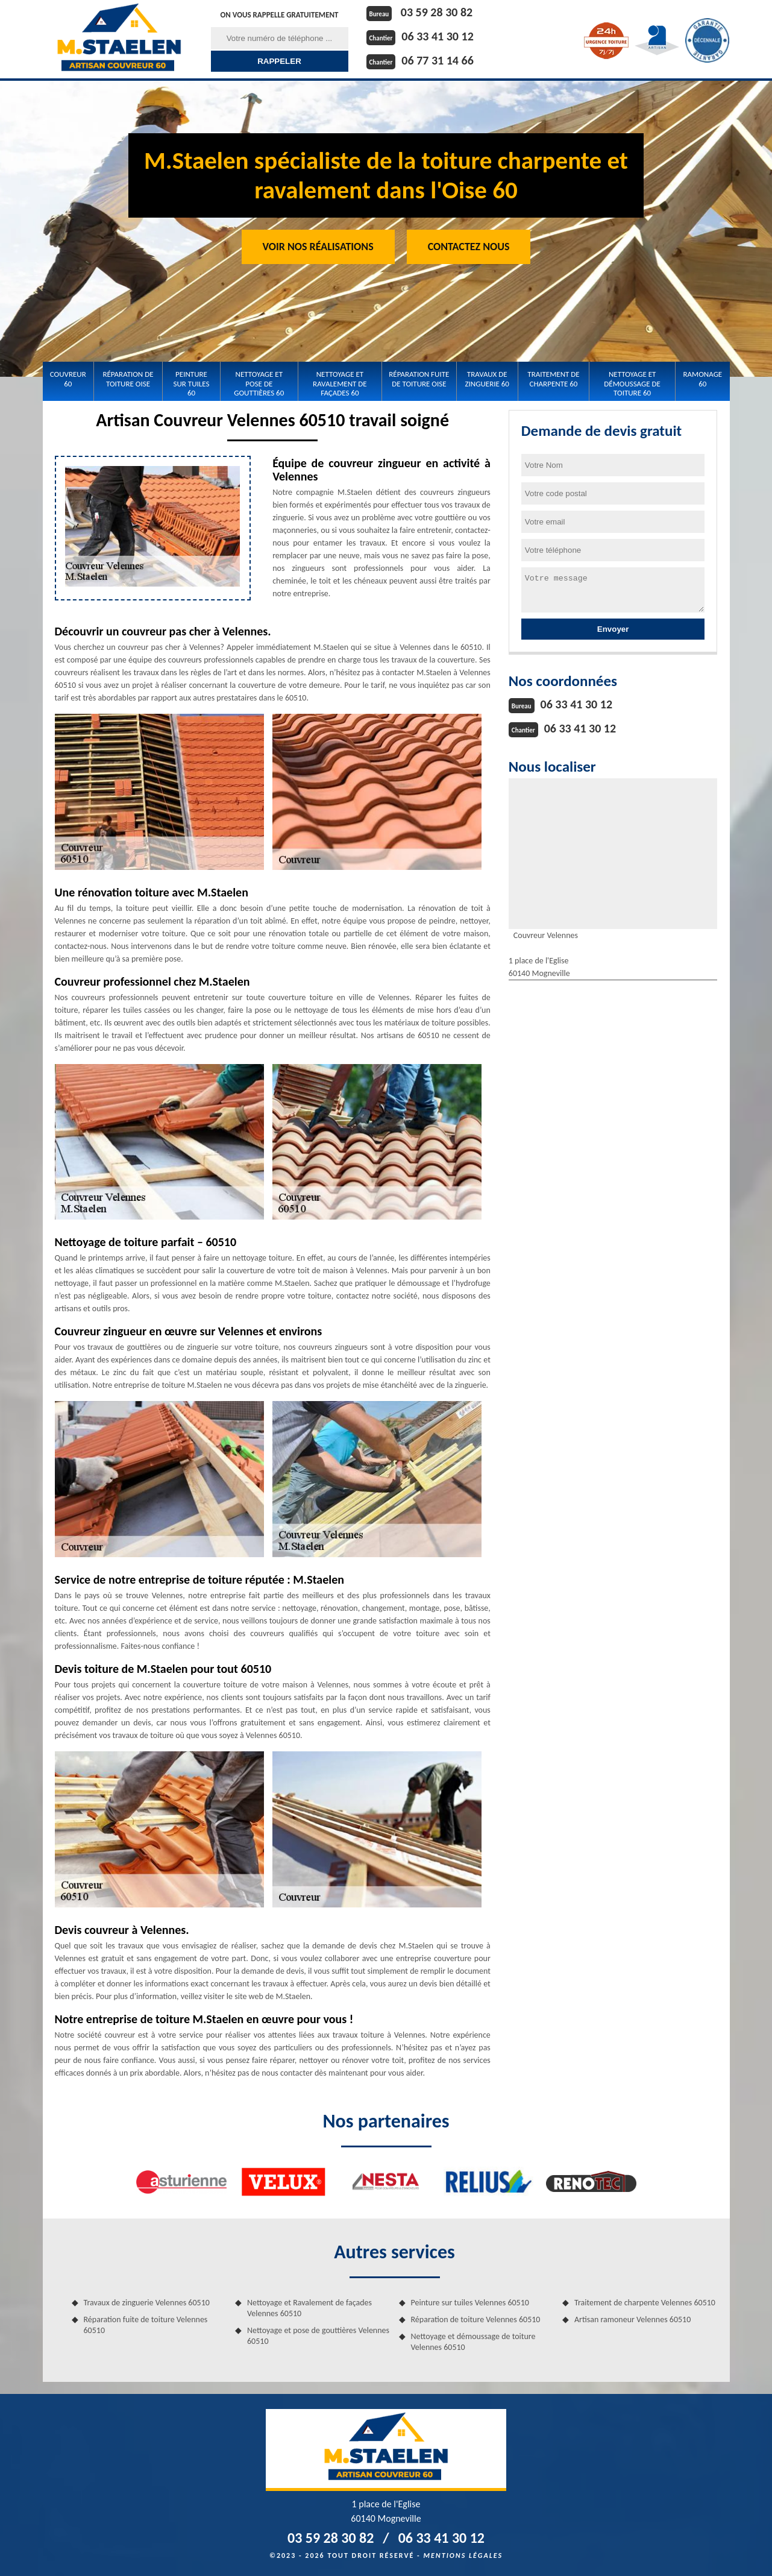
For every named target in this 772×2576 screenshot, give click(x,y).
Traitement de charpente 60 (553, 379)
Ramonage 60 (703, 379)
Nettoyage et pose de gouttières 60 (259, 383)
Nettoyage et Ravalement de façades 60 (340, 383)
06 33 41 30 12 (437, 36)
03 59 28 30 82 (436, 12)
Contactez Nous (469, 246)
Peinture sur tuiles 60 (192, 383)
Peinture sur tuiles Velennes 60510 (470, 2302)
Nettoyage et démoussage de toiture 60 (632, 383)
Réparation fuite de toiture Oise (419, 379)
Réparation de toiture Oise (127, 379)
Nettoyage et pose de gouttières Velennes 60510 (318, 2335)
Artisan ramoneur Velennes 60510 (632, 2319)
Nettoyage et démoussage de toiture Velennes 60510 (473, 2341)
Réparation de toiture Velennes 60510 (476, 2319)
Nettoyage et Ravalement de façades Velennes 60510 (309, 2308)
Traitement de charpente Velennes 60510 (644, 2302)
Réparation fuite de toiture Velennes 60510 (146, 2324)
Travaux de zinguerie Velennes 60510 (147, 2302)
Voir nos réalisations (318, 246)
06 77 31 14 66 (437, 60)
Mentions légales (463, 2555)
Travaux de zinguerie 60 (487, 379)
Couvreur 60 (68, 379)
